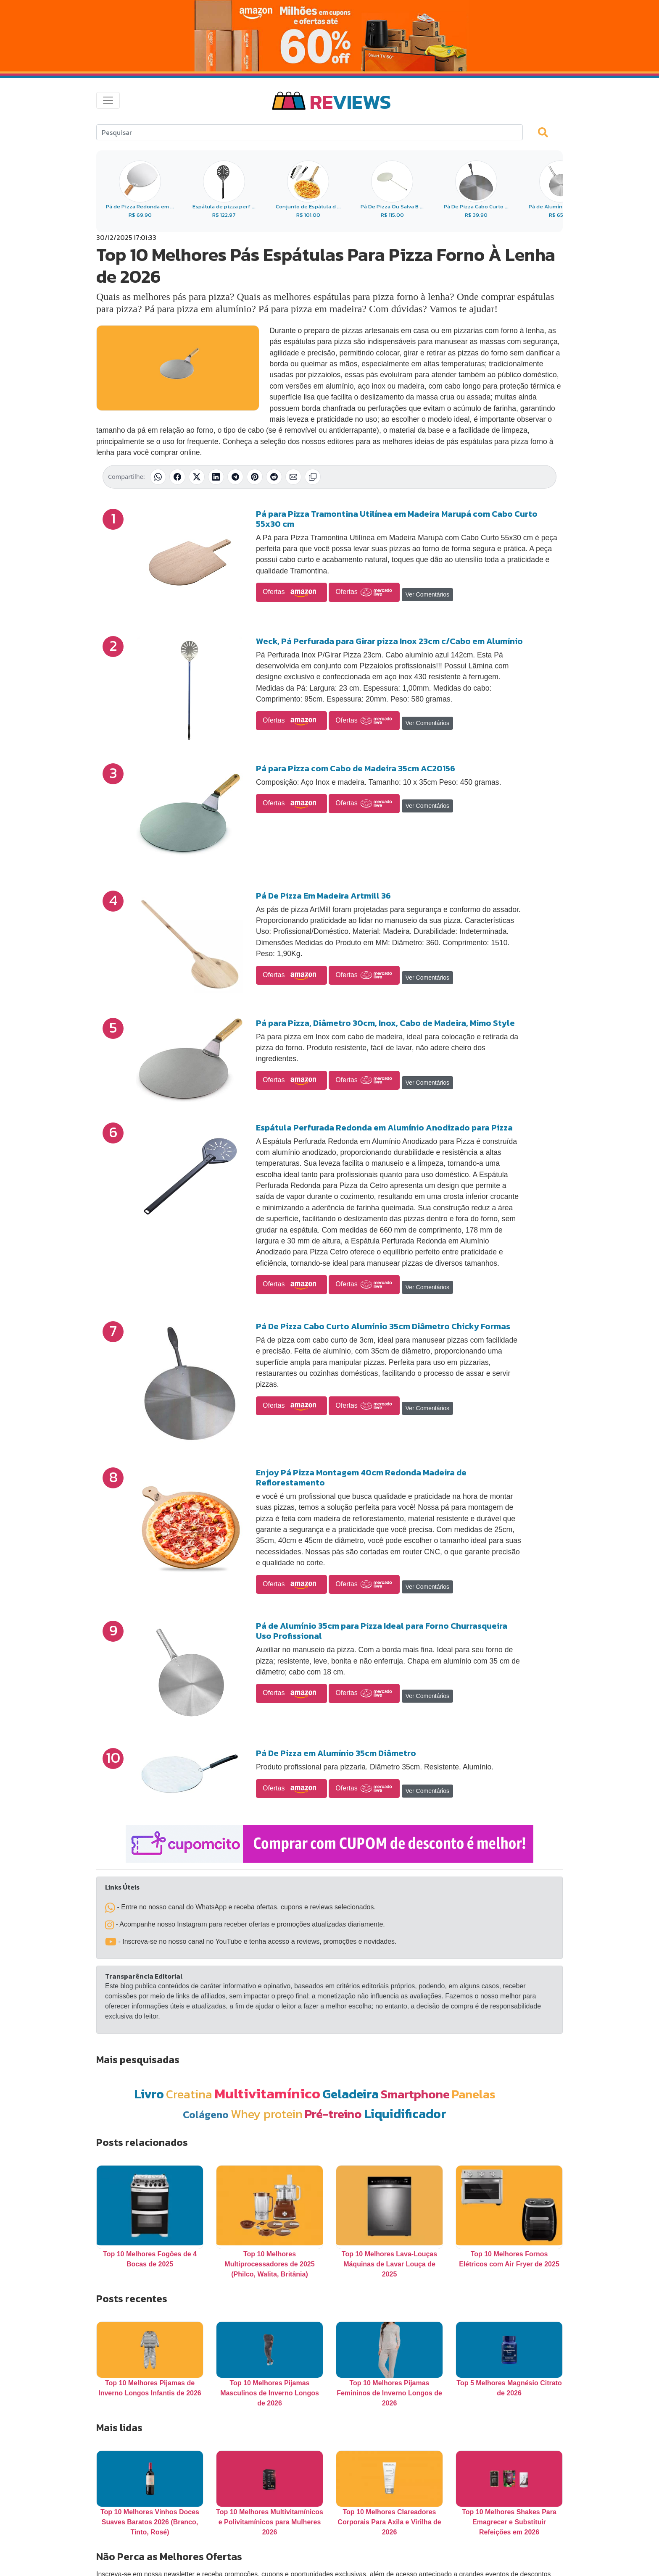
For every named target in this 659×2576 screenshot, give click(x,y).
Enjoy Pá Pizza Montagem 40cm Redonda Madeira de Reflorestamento (361, 1477)
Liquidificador (405, 2113)
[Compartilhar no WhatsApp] (158, 477)
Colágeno (206, 2114)
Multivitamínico (267, 2093)
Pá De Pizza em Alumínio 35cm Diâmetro (336, 1753)
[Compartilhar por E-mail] (293, 477)
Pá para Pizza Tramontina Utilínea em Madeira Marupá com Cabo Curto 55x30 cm (397, 518)
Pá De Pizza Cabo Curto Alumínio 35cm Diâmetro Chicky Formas (383, 1326)
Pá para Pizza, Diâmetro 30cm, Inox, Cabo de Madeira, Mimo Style (385, 1023)
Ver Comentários (427, 594)
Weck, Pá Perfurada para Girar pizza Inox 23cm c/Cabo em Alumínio (389, 641)
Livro (149, 2093)
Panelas (474, 2094)
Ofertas (291, 592)
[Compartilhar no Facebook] (177, 477)
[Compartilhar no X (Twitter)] (197, 477)
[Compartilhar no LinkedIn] (216, 477)
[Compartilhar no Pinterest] (255, 477)
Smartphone (415, 2094)
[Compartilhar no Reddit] (274, 477)
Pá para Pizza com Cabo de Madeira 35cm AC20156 (355, 768)
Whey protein (267, 2114)
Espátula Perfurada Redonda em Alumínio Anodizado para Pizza (384, 1127)
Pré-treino (333, 2114)
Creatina (189, 2094)
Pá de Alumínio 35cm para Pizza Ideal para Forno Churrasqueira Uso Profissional (381, 1630)
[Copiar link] (313, 477)
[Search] (309, 132)
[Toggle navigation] (108, 100)
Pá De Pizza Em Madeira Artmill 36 (323, 895)
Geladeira (350, 2093)
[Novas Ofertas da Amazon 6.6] (329, 35)
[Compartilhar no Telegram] (235, 477)
